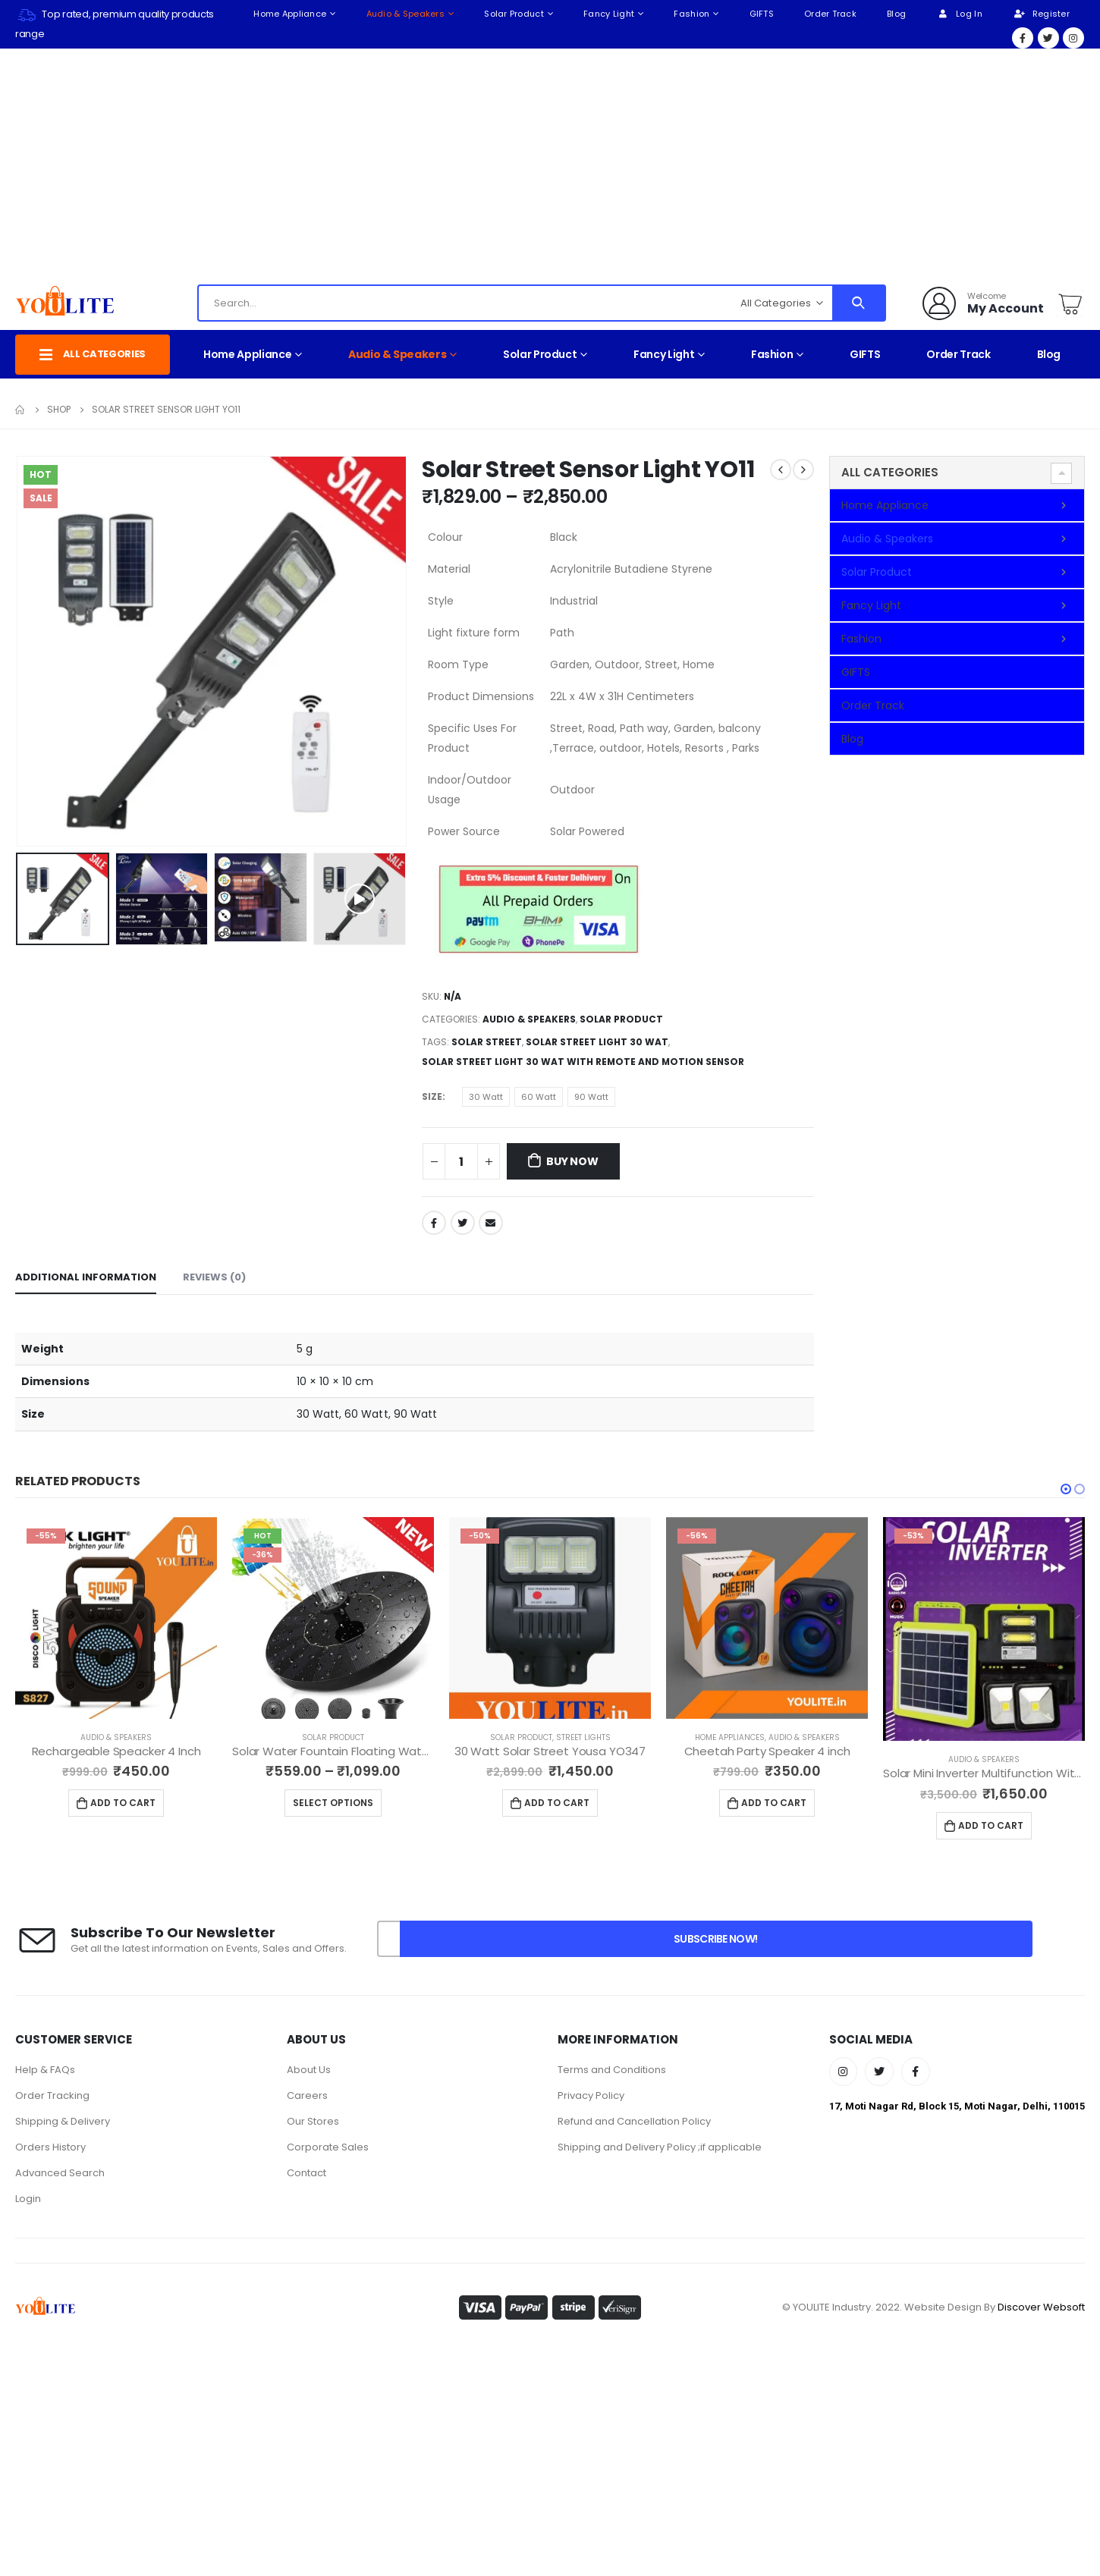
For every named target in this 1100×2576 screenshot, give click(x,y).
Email (491, 1223)
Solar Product (514, 14)
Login (28, 2198)
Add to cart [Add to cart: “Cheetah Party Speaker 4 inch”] (773, 1802)
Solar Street (486, 1041)
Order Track (830, 14)
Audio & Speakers (405, 14)
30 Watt (486, 1097)
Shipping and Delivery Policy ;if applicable (660, 2147)
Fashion (691, 14)
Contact (306, 2173)
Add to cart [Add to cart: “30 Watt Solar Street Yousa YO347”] (556, 1802)
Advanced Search (60, 2173)
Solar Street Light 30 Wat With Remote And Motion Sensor (583, 1061)
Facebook (434, 1223)
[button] (1066, 1489)
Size (432, 1096)
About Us (309, 2069)
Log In (959, 14)
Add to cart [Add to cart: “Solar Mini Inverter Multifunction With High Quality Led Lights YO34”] (990, 1825)
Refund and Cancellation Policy (634, 2121)
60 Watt (538, 1097)
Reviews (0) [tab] (214, 1277)
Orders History (50, 2147)
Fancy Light (608, 14)
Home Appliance (289, 14)
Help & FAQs (45, 2069)
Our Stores (313, 2121)
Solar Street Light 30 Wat (597, 1041)
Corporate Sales (328, 2147)
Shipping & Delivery (62, 2121)
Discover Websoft (1041, 2308)
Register (1041, 14)
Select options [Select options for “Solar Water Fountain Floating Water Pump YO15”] (333, 1802)
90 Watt (591, 1097)
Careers (307, 2095)
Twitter (463, 1223)
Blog (896, 14)
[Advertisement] (550, 162)
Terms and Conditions (612, 2069)
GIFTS (762, 14)
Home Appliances (730, 1737)
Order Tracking (52, 2095)
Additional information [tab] (85, 1277)
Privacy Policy (591, 2095)
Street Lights (583, 1737)
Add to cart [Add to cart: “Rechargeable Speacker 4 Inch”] (123, 1802)
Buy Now (572, 1161)
